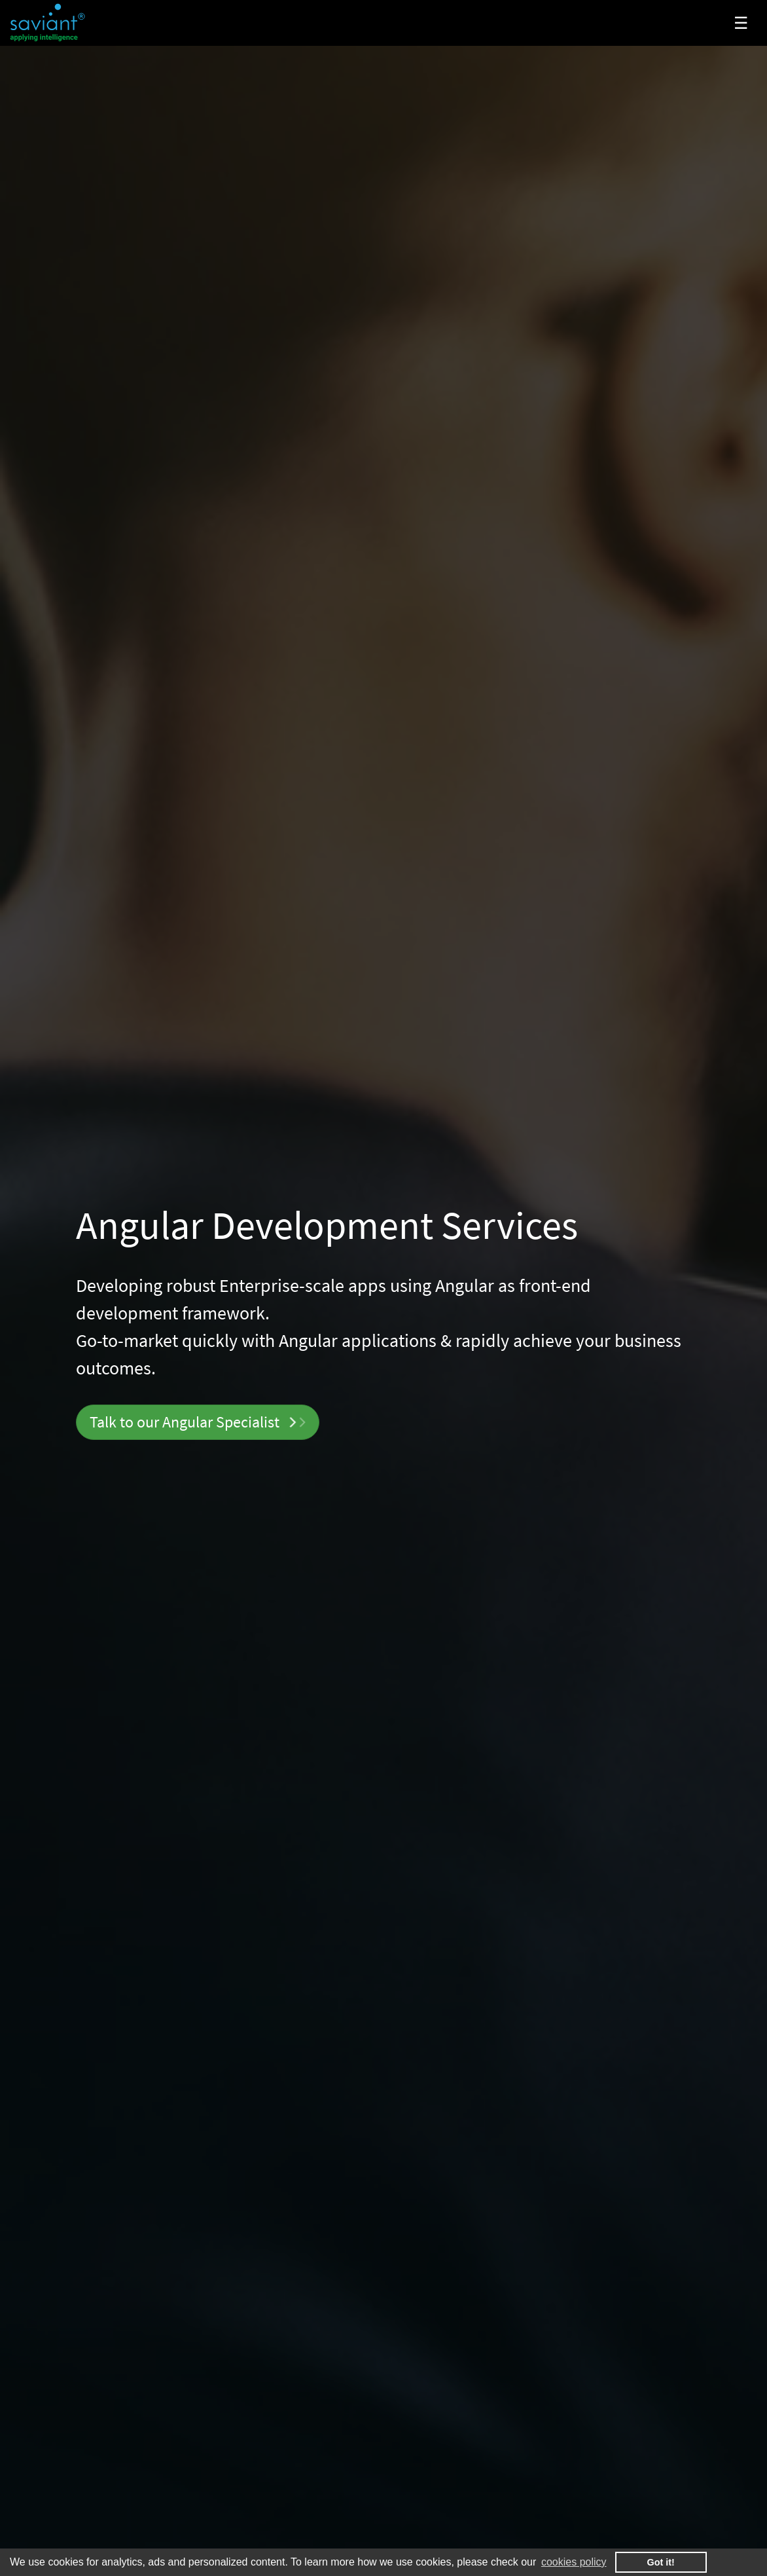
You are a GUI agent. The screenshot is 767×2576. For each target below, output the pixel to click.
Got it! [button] (661, 2562)
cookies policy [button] (574, 2561)
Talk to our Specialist (197, 1422)
